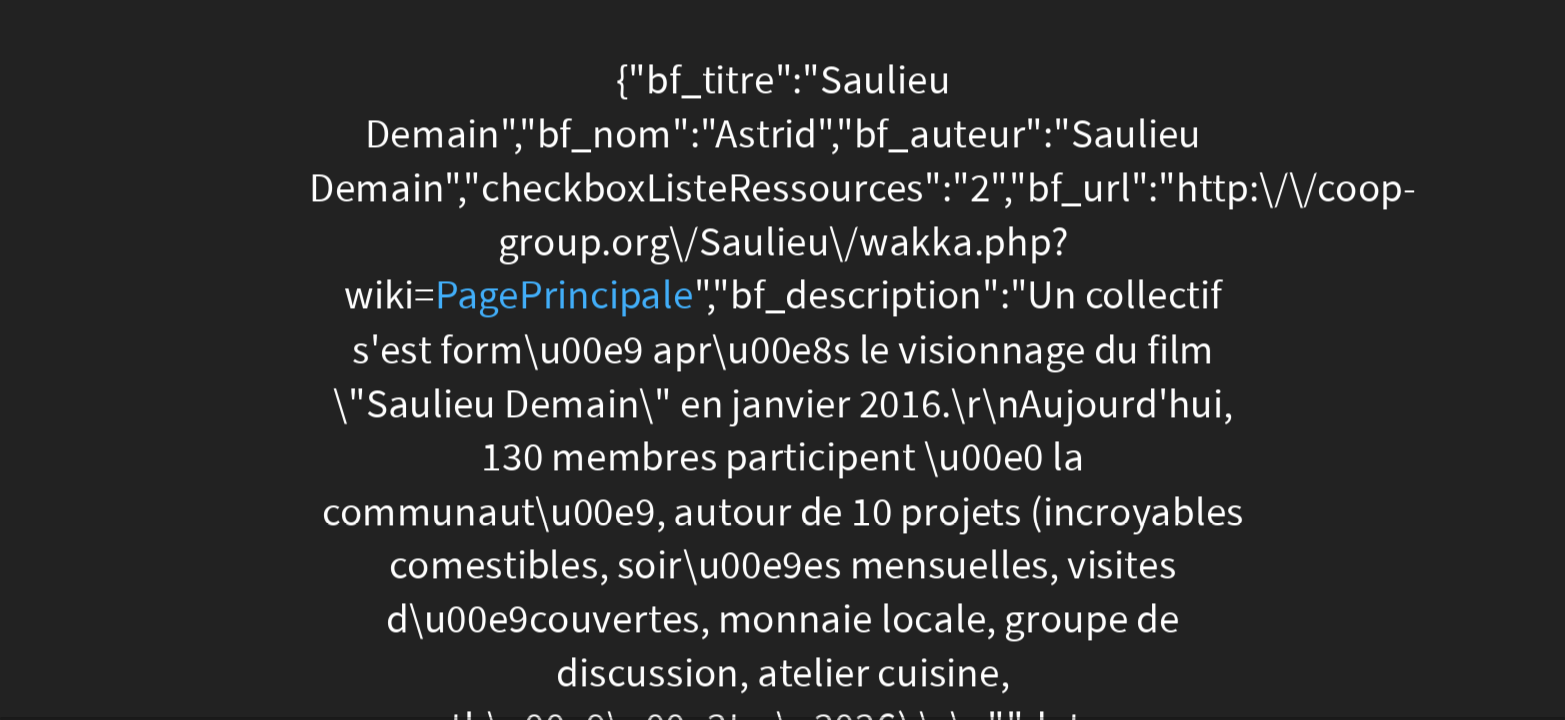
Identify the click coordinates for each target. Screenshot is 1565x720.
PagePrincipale (563, 296)
